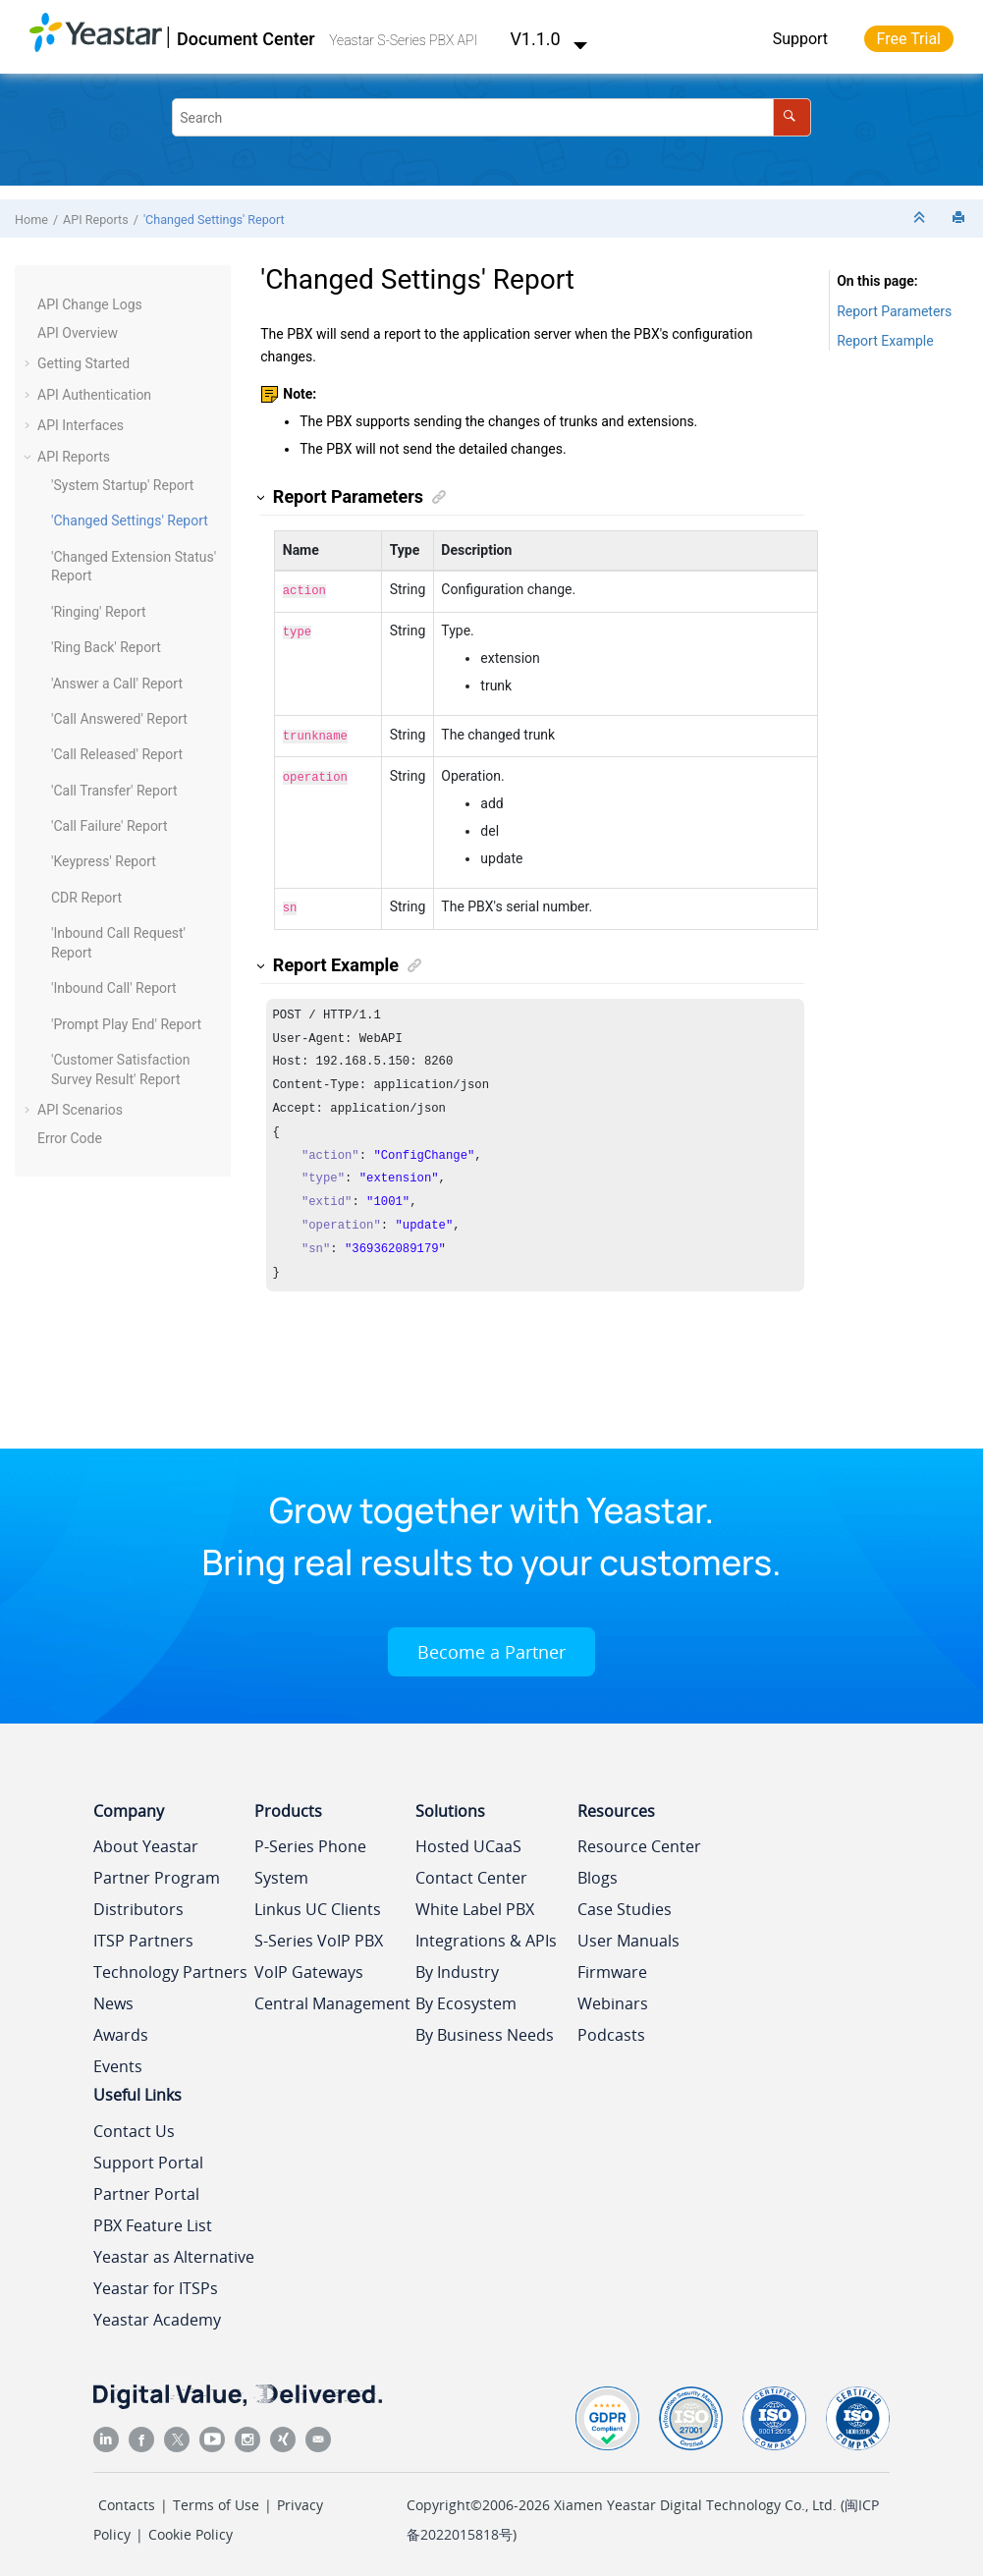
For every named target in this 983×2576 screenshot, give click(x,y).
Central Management (332, 1997)
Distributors (138, 1903)
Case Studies (624, 1903)
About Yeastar (145, 1840)
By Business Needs (484, 2029)
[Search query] (491, 117)
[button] (29, 305)
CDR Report (86, 897)
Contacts (126, 2499)
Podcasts (611, 2029)
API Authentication (94, 395)
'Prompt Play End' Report (126, 1024)
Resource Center (639, 1840)
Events (117, 2060)
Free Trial (909, 38)
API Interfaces (80, 425)
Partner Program (156, 1872)
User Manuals (628, 1935)
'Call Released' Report (117, 754)
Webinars (612, 1997)
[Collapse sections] (921, 218)
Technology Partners (170, 1966)
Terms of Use (216, 2499)
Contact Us (134, 2125)
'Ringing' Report (98, 612)
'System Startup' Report (122, 485)
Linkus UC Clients (317, 1903)
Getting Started (83, 363)
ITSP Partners (143, 1935)
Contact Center (471, 1872)
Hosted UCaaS (468, 1840)
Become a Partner (491, 1646)
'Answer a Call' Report (117, 683)
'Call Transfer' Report (114, 790)
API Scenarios (80, 1110)
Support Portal (148, 2156)
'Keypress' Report (103, 861)
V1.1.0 (549, 38)
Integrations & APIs (486, 1935)
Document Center (246, 38)
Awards (120, 2029)
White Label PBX (474, 1903)
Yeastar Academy (157, 2314)
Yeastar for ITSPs (155, 2282)
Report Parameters (894, 311)
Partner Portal (146, 2188)
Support (800, 38)
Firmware (612, 1966)
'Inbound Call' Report (114, 988)
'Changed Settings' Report (214, 219)
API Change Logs (89, 304)
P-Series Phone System (310, 1856)
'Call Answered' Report (119, 719)
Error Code (69, 1138)
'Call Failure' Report (109, 826)
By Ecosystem (466, 1997)
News (113, 1997)
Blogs (597, 1872)
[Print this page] (960, 218)
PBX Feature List (152, 2219)
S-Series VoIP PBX (318, 1935)
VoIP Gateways (308, 1966)
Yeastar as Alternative (173, 2251)
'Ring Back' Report (106, 647)
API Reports (96, 219)
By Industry (457, 1966)
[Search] (792, 117)
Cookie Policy (190, 2528)
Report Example (885, 341)
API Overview (77, 333)
